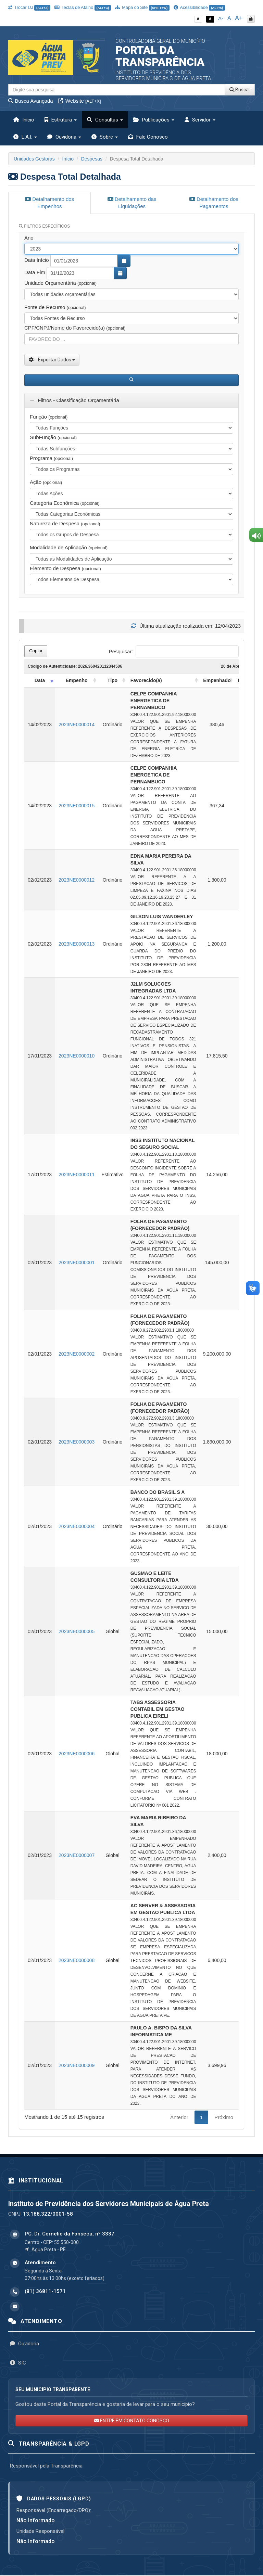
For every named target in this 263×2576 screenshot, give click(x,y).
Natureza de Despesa (65, 523)
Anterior (179, 2117)
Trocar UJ (29, 7)
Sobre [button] (104, 137)
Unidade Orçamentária (60, 283)
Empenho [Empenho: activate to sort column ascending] (77, 680)
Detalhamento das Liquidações (132, 202)
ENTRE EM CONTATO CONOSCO (131, 2420)
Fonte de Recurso (55, 307)
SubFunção (53, 437)
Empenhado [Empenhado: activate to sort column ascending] (216, 680)
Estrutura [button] (61, 120)
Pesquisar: (174, 651)
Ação (46, 482)
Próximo (223, 2117)
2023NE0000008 (77, 1960)
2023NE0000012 (77, 880)
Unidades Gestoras (34, 159)
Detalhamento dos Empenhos (49, 202)
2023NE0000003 (77, 1442)
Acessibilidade (199, 7)
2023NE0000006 (77, 1753)
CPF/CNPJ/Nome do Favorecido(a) (74, 328)
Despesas (91, 159)
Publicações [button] (153, 120)
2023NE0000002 (77, 1354)
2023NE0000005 (77, 1631)
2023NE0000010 (77, 1056)
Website (79, 101)
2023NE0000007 (77, 1855)
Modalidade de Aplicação (69, 547)
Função (48, 417)
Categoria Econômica (65, 503)
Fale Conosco (148, 137)
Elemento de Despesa (65, 568)
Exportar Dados (52, 359)
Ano (29, 238)
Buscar (239, 89)
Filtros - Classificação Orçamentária (74, 400)
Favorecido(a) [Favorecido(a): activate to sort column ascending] (146, 680)
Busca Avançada (30, 101)
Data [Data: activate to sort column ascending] (40, 680)
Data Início (36, 260)
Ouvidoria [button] (64, 137)
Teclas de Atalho (82, 7)
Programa (51, 458)
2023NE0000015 (77, 805)
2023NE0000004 (77, 1526)
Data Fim (34, 272)
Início (23, 120)
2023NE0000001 (77, 1262)
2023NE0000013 (77, 944)
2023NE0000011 (77, 1174)
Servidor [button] (200, 120)
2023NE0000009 (77, 2065)
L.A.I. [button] (25, 137)
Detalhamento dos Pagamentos (213, 202)
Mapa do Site (142, 7)
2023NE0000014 (77, 724)
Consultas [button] (105, 120)
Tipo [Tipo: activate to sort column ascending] (112, 680)
